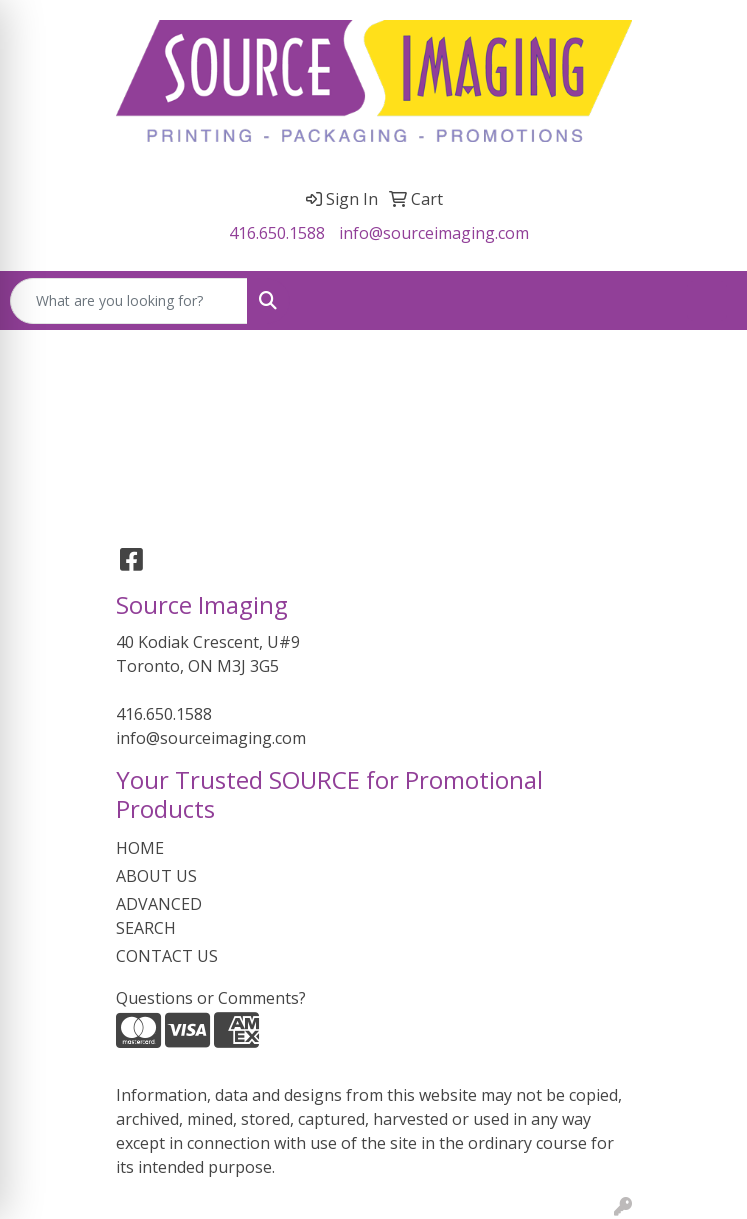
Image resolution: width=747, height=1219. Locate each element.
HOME (140, 848)
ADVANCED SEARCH (159, 916)
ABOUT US (156, 876)
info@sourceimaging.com (434, 233)
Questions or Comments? (211, 998)
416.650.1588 (277, 233)
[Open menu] (707, 301)
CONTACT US (167, 956)
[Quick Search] (129, 301)
